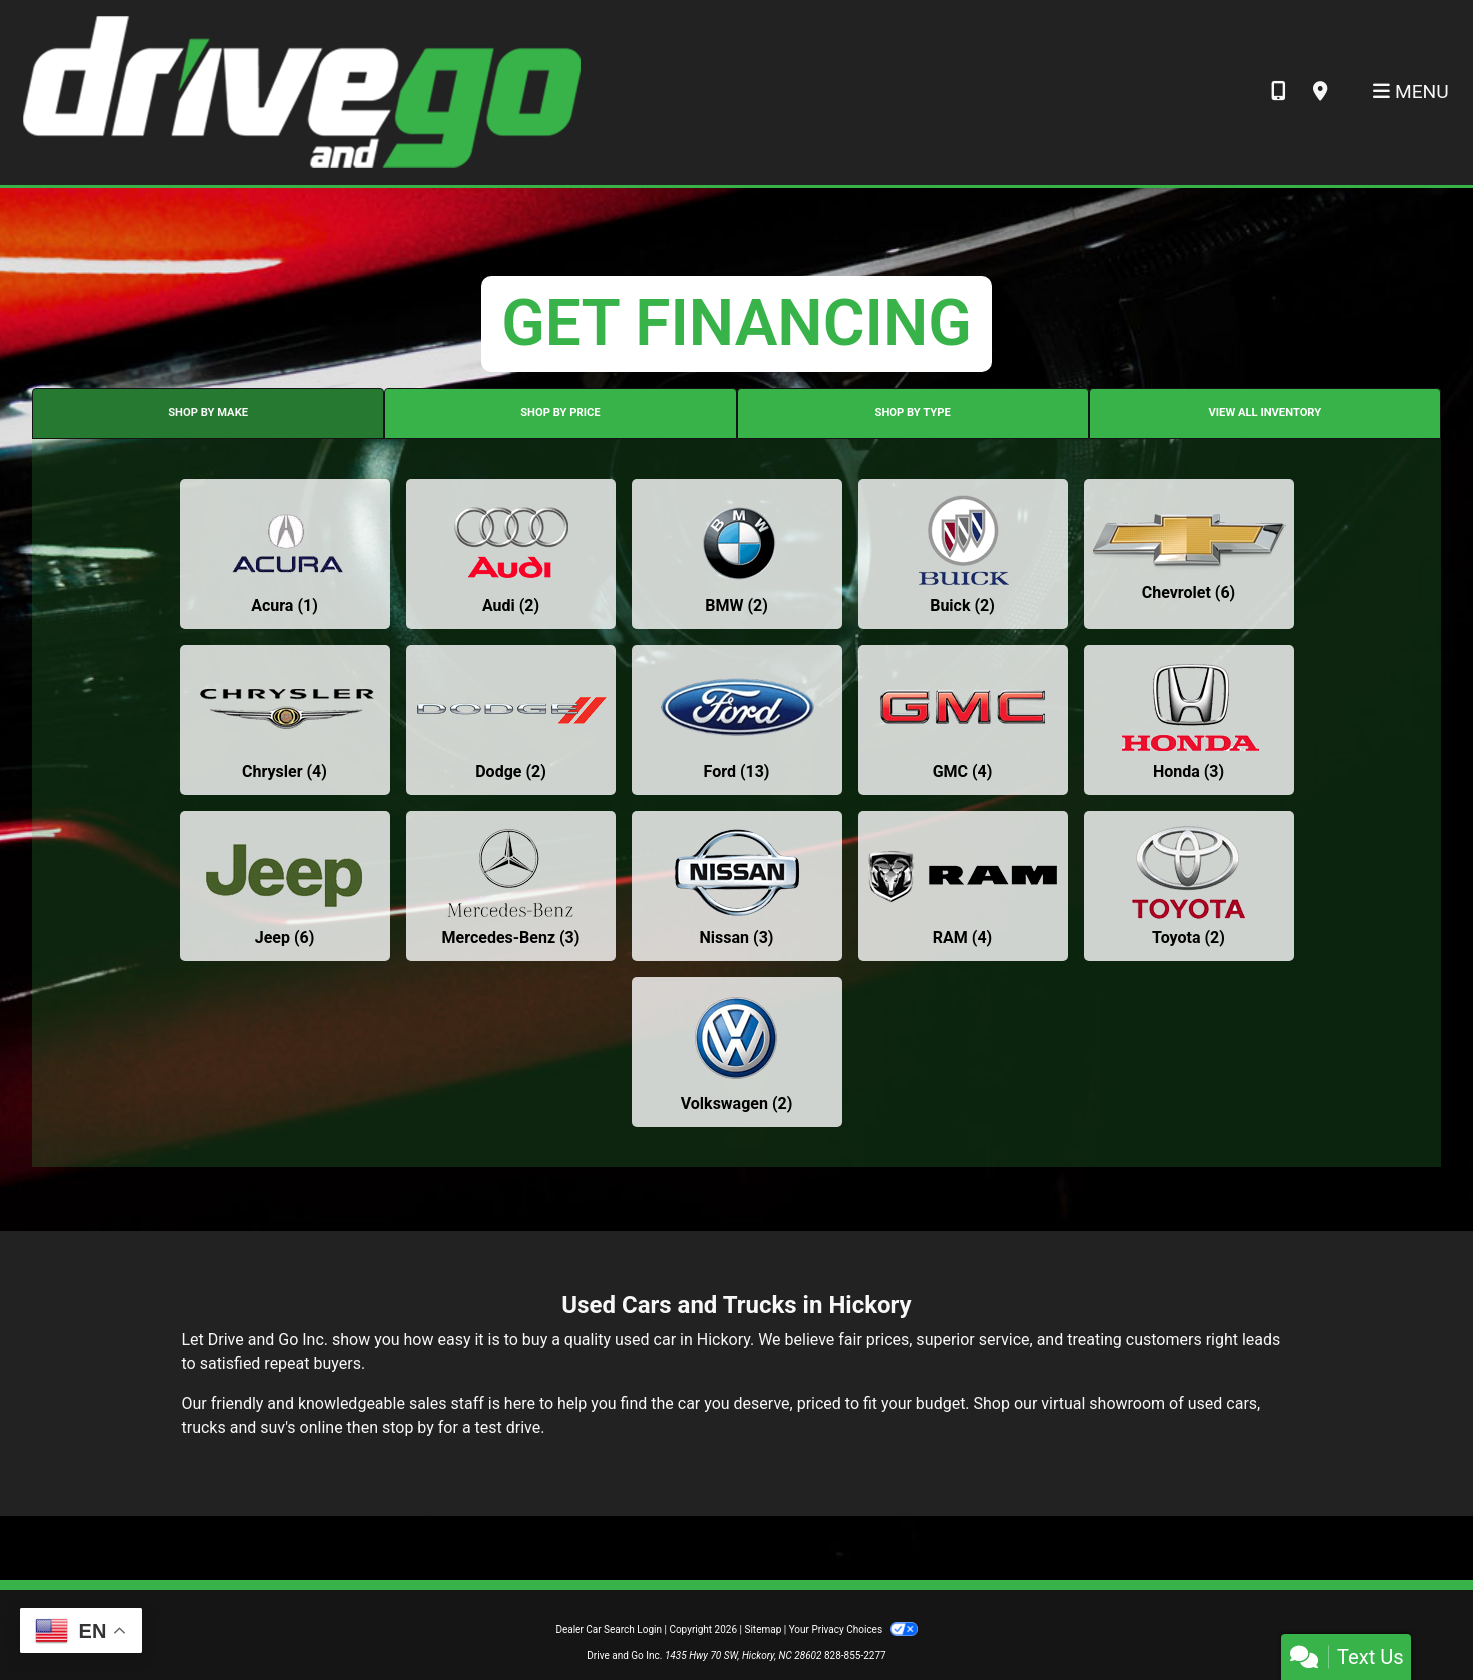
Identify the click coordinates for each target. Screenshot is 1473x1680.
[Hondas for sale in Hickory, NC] (1189, 720)
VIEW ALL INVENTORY (1265, 412)
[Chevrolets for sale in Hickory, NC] (1189, 554)
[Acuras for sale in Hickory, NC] (285, 554)
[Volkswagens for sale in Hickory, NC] (737, 1052)
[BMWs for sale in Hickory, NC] (737, 554)
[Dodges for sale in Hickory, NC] (511, 720)
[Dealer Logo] (300, 91)
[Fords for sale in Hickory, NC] (737, 720)
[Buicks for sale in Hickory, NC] (963, 554)
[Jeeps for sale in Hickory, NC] (285, 886)
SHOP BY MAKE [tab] (208, 412)
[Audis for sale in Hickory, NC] (511, 554)
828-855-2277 (855, 1655)
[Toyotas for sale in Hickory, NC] (1189, 886)
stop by (408, 1427)
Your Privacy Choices (853, 1629)
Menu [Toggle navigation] (1411, 91)
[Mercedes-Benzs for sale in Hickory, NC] (511, 886)
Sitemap (762, 1629)
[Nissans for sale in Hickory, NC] (737, 886)
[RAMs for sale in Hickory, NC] (963, 886)
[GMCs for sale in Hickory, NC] (963, 720)
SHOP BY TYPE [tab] (913, 412)
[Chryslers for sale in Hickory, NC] (285, 720)
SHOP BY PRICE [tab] (560, 412)
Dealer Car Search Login (608, 1629)
